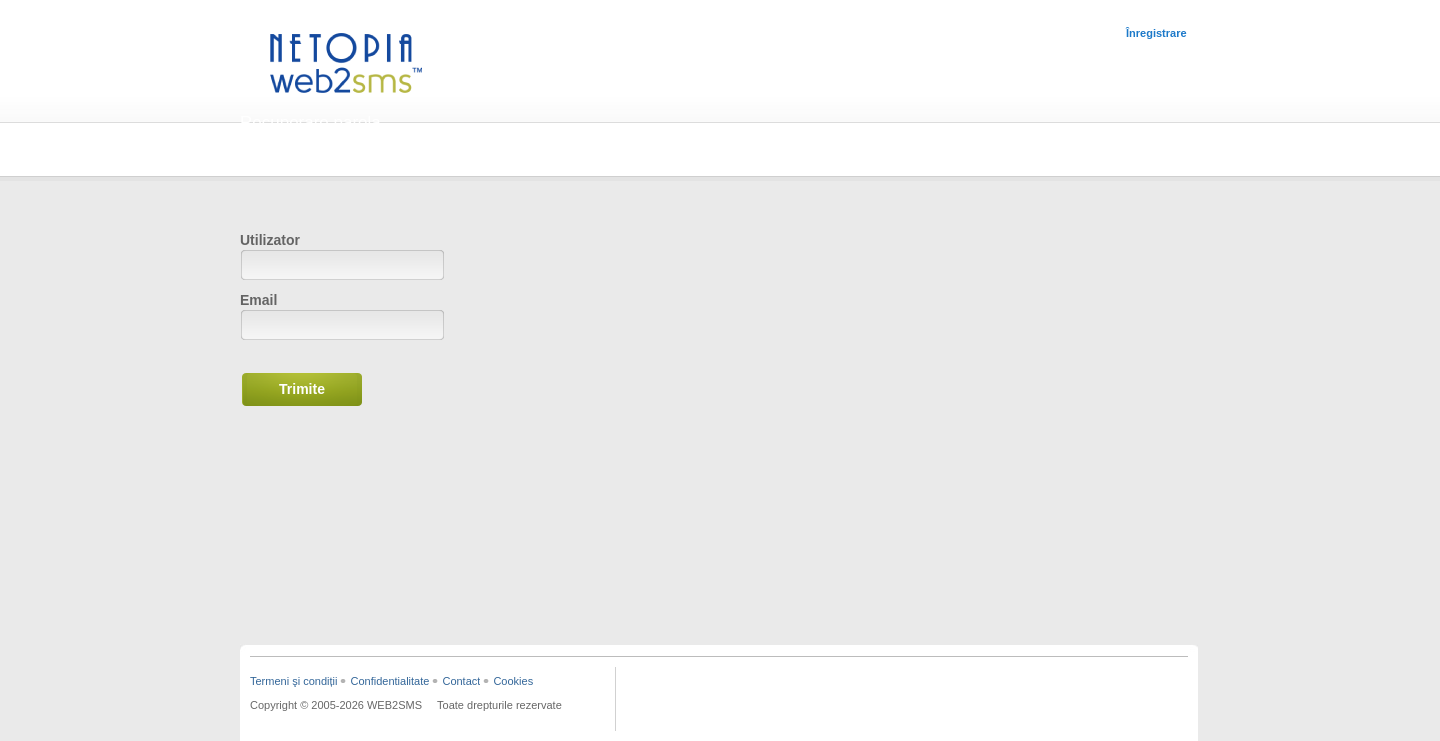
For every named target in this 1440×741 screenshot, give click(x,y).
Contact (461, 681)
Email (258, 300)
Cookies (513, 681)
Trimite (302, 389)
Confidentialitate (389, 681)
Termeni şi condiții (293, 681)
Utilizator (270, 240)
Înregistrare (1156, 33)
